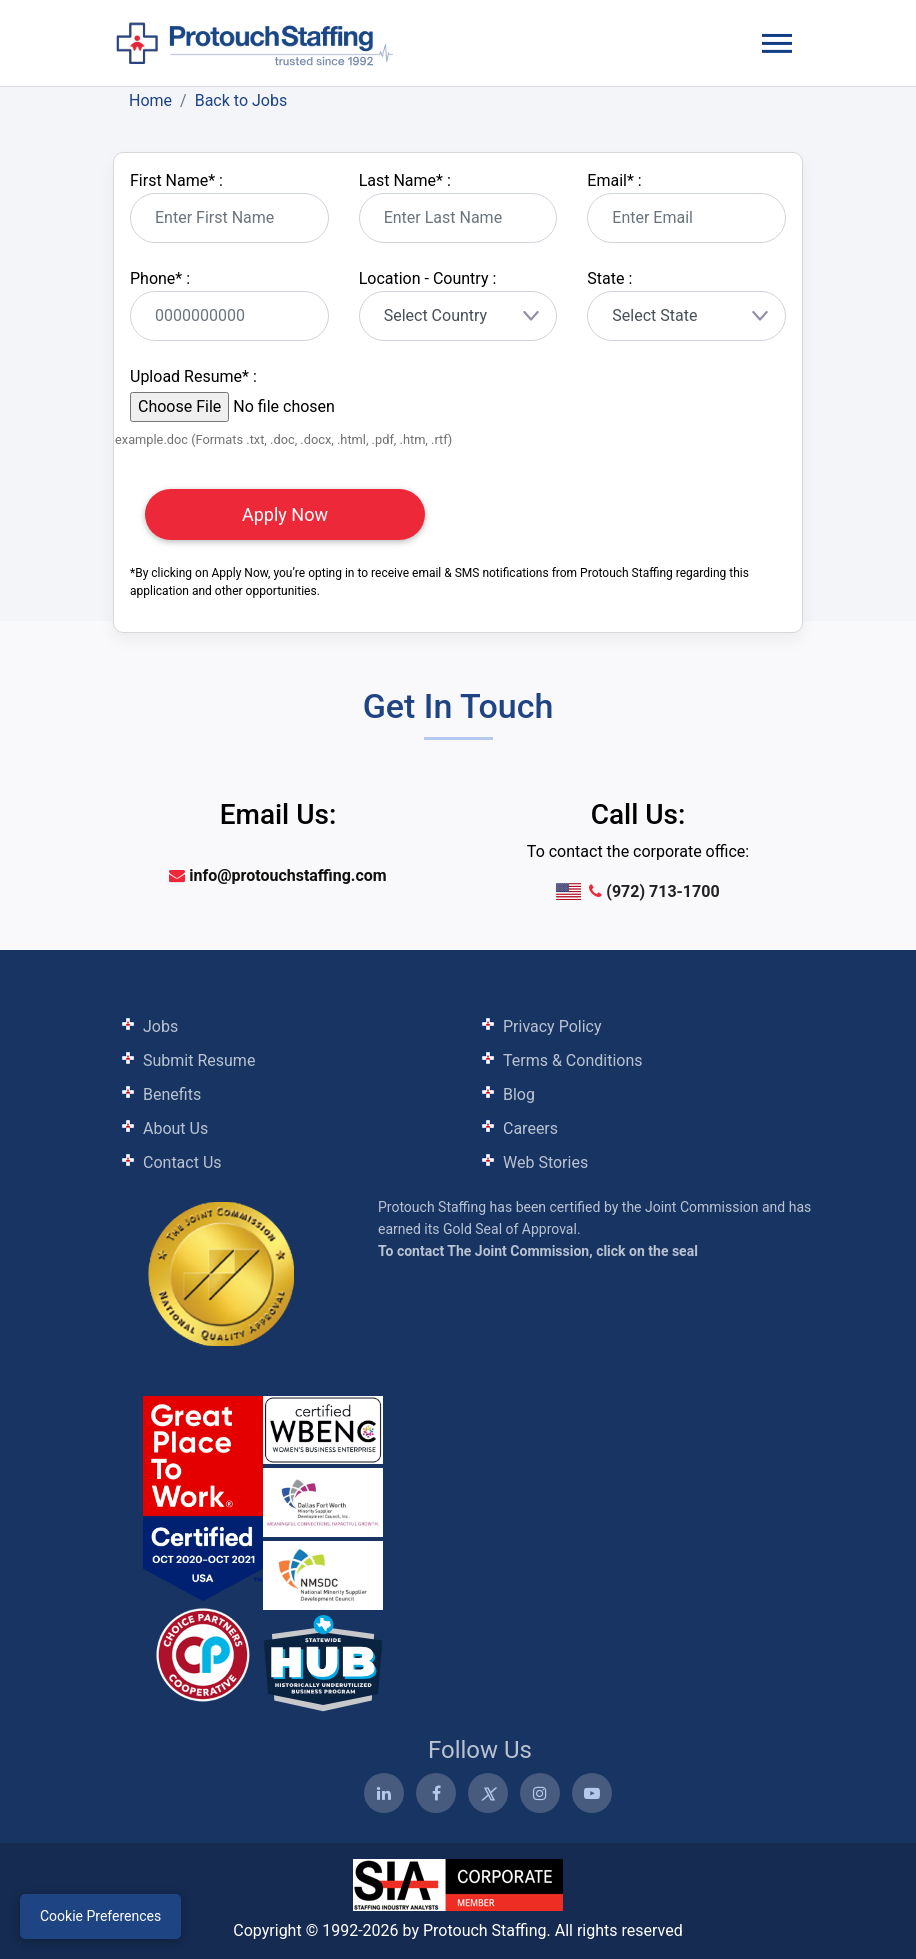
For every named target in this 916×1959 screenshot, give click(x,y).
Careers (530, 1128)
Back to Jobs (241, 100)
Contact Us (182, 1162)
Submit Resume (199, 1060)
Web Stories (545, 1162)
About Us (175, 1128)
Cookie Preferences (100, 1916)
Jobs (160, 1026)
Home (150, 100)
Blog (519, 1094)
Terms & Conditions (573, 1060)
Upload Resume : (193, 376)
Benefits (172, 1094)
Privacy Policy (552, 1026)
